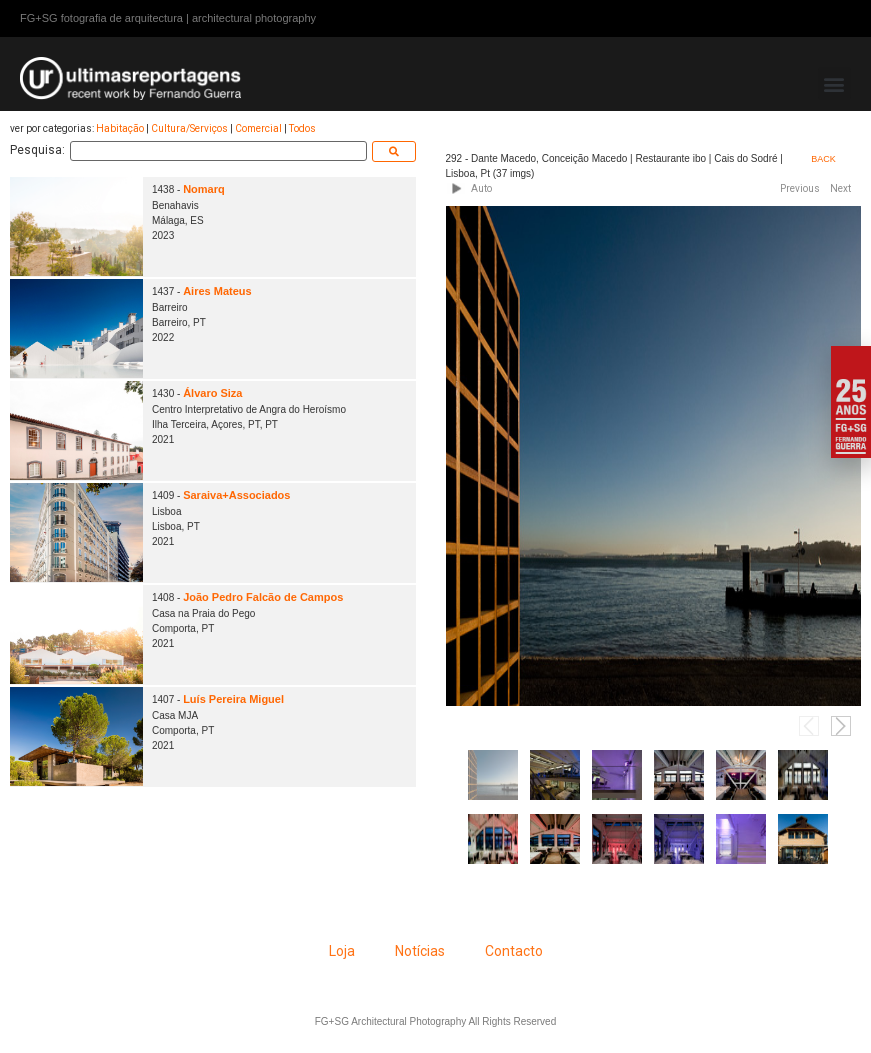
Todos (302, 128)
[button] (834, 83)
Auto (481, 188)
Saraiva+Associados (236, 495)
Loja (342, 951)
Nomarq (204, 189)
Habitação (120, 128)
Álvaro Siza (212, 393)
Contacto (514, 951)
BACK (823, 159)
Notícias (420, 951)
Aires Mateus (217, 291)
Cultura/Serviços (189, 128)
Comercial (258, 128)
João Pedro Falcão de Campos (263, 597)
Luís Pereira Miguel (233, 699)
